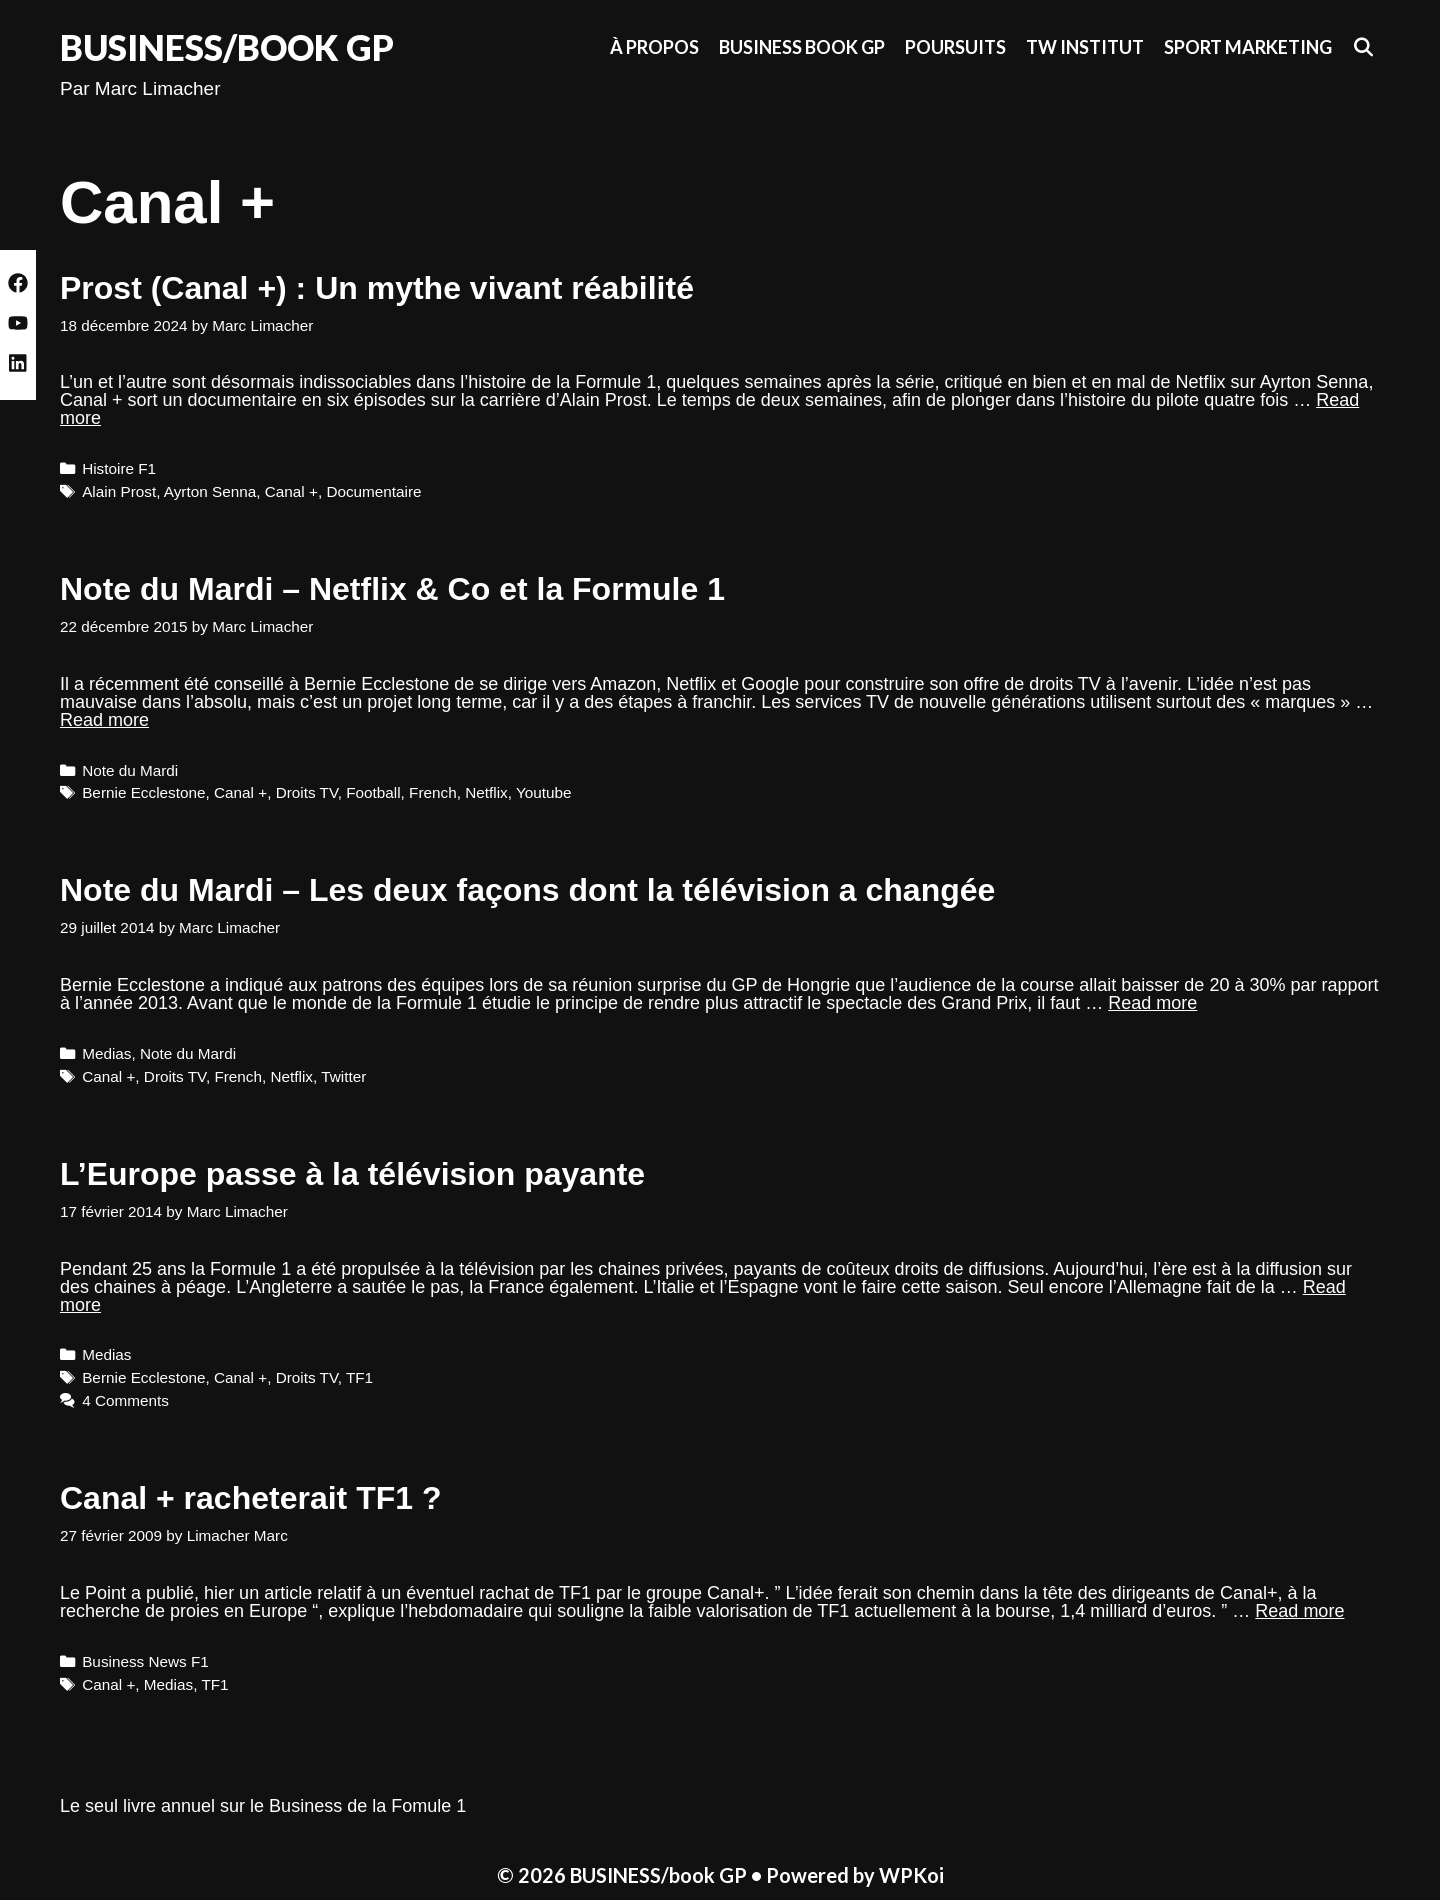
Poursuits (955, 47)
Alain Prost (119, 491)
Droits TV (307, 792)
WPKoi (911, 1875)
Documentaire (373, 491)
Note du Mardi (130, 770)
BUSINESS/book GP (227, 47)
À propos (654, 47)
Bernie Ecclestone (143, 792)
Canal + (291, 491)
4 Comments (125, 1400)
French (433, 792)
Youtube (544, 792)
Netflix (486, 792)
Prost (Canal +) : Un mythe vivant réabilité (377, 288)
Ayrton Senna (210, 491)
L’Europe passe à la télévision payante (352, 1174)
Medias (106, 1053)
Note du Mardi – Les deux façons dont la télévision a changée (527, 890)
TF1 (359, 1377)
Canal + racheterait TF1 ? (250, 1498)
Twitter (343, 1076)
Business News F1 (145, 1661)
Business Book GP (802, 47)
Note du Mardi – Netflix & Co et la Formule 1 (392, 589)
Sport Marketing (1248, 47)
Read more (104, 720)
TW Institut (1085, 47)
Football (373, 792)
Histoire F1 (119, 468)
